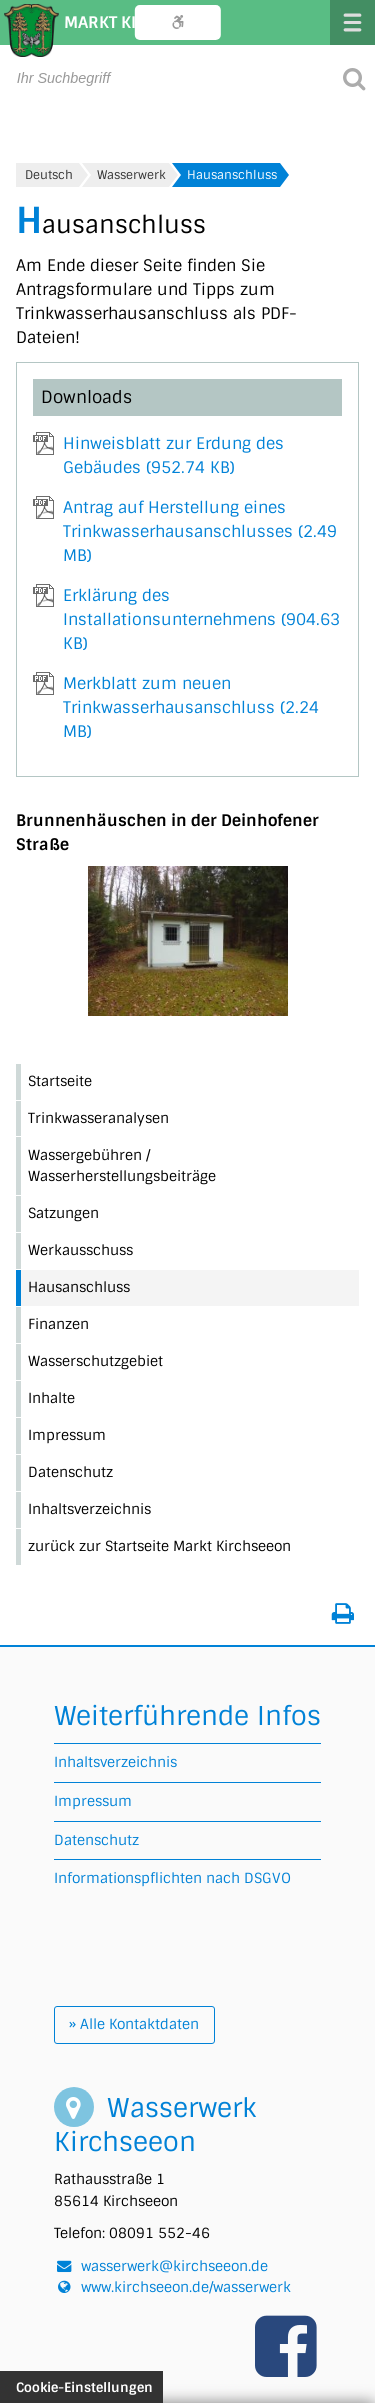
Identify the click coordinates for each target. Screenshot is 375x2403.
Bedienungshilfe (178, 22)
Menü (352, 22)
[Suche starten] (353, 77)
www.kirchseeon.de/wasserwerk (186, 2287)
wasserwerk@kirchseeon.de (174, 2266)
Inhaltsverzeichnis (115, 1762)
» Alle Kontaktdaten (134, 2024)
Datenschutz (96, 1840)
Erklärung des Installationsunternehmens (201, 619)
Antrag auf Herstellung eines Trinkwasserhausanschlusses (200, 531)
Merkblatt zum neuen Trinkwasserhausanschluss (191, 707)
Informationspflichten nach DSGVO (172, 1878)
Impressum (93, 1801)
